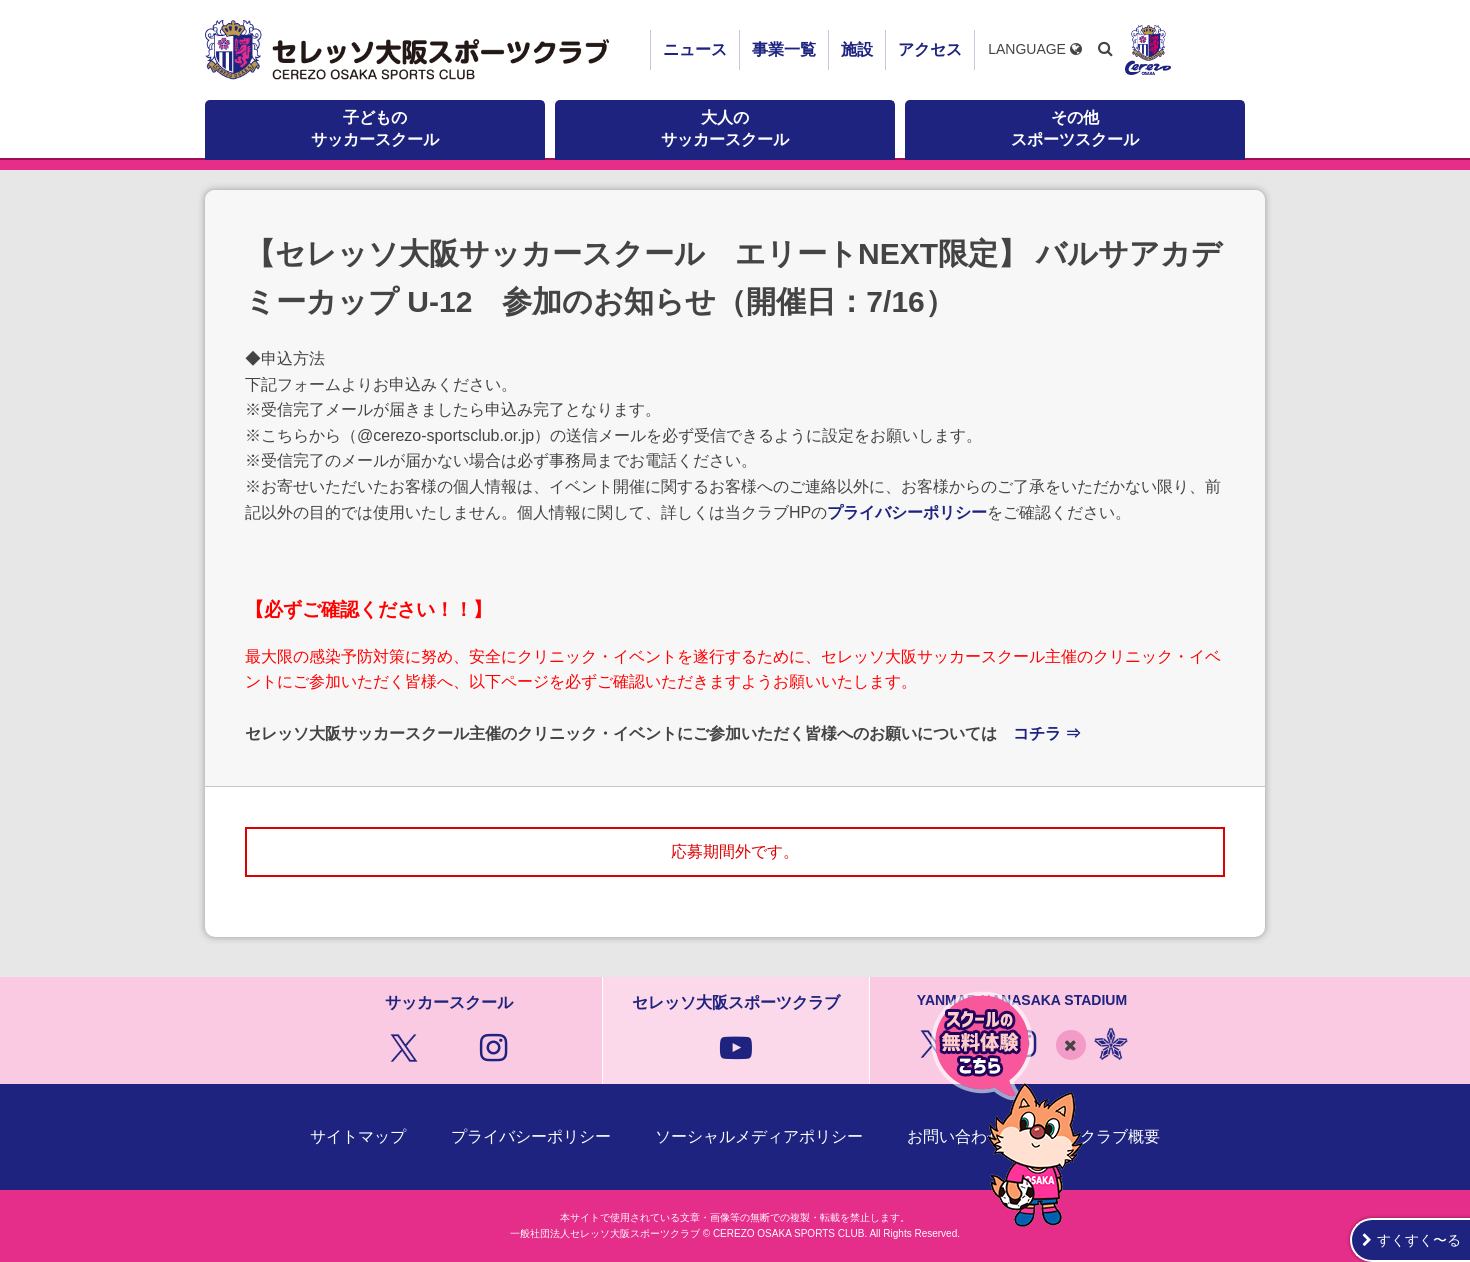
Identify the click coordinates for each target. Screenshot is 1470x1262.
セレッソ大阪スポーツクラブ (410, 50)
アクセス (930, 49)
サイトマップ (358, 1136)
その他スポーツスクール (1075, 128)
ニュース (695, 49)
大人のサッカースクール (725, 128)
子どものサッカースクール (375, 128)
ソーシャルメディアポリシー (759, 1136)
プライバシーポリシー (907, 512)
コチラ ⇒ (1047, 733)
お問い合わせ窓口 (971, 1136)
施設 (857, 49)
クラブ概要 (1120, 1136)
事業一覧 (784, 49)
